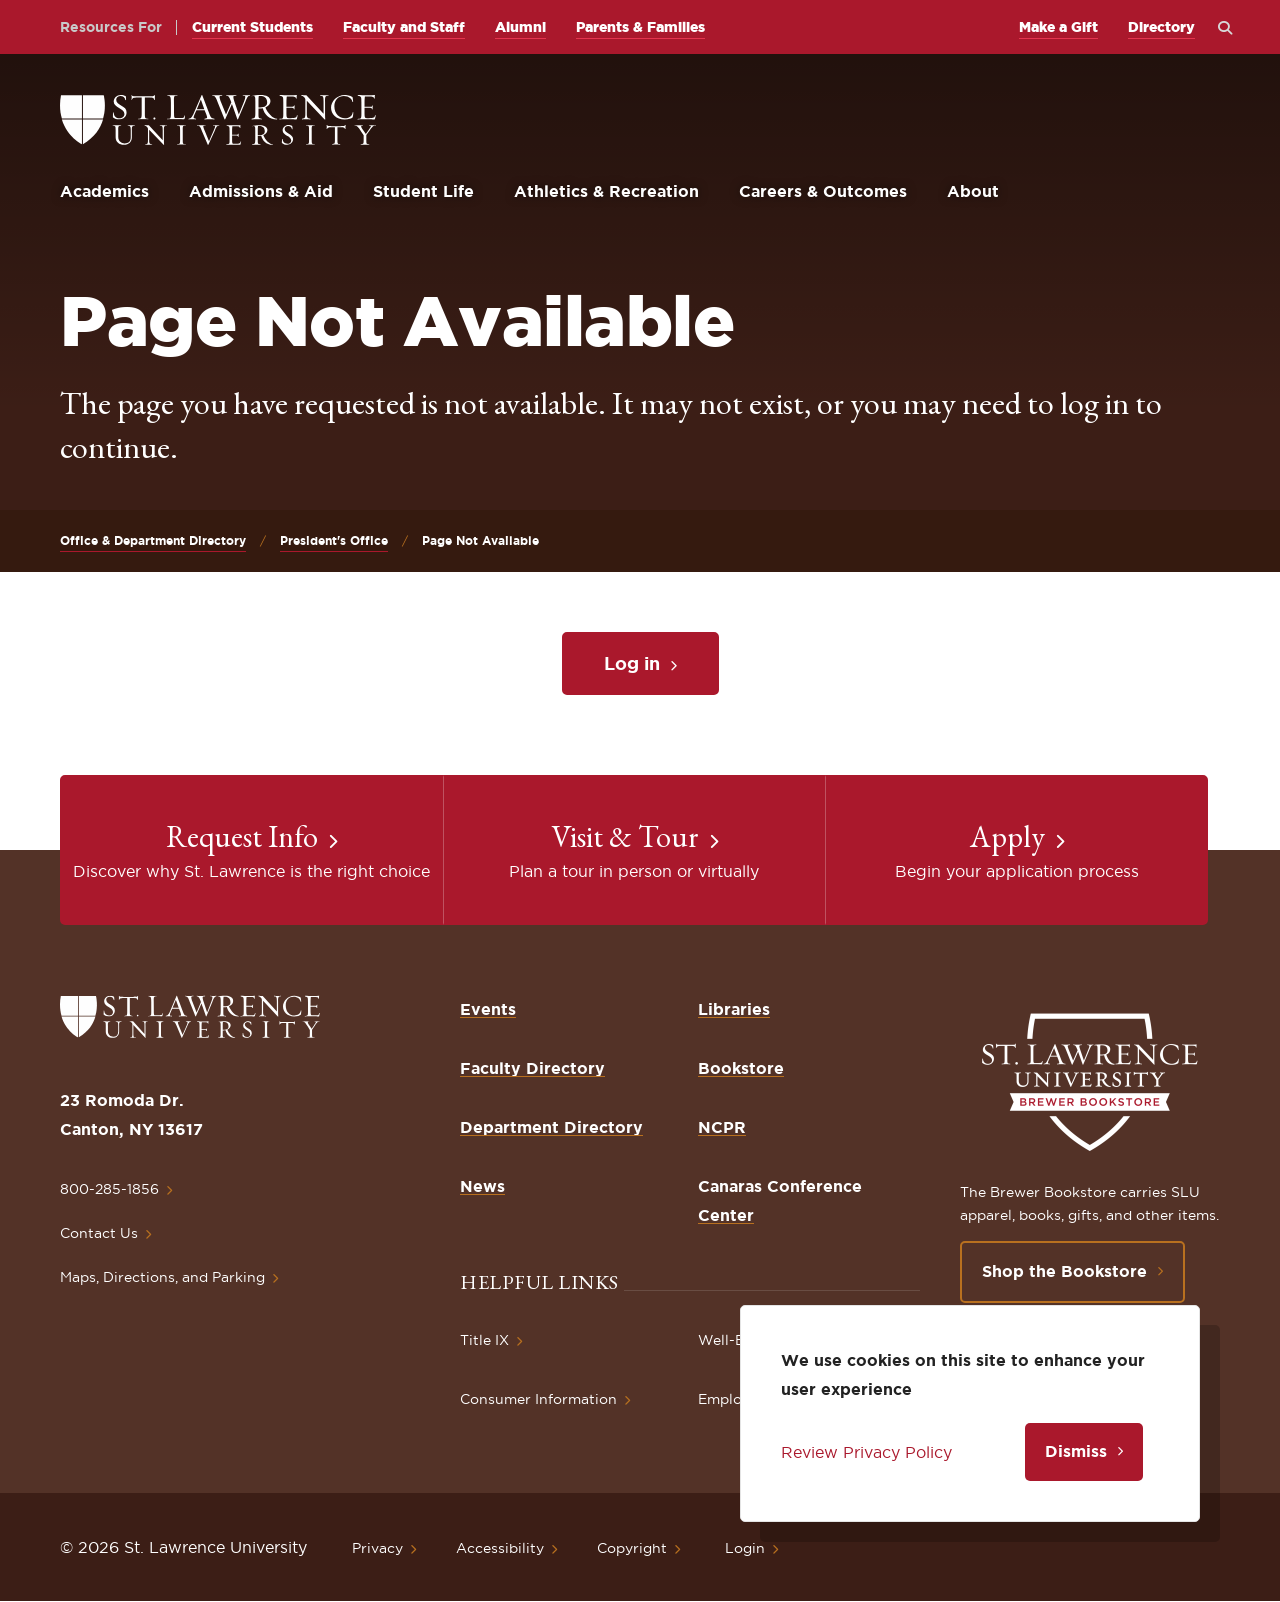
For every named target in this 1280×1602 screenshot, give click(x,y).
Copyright (632, 1548)
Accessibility (500, 1548)
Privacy (377, 1548)
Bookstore (741, 1068)
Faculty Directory (532, 1068)
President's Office (334, 540)
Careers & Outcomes (823, 191)
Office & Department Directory (153, 540)
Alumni (520, 27)
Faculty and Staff (404, 27)
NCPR (722, 1127)
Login (745, 1548)
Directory (1161, 27)
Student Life (423, 191)
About (973, 191)
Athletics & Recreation (606, 191)
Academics (104, 191)
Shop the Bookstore (1064, 1271)
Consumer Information (538, 1399)
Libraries (734, 1009)
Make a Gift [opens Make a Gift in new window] (1058, 27)
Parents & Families (640, 27)
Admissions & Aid (261, 191)
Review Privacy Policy (866, 1452)
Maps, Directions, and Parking (162, 1277)
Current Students (252, 27)
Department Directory (551, 1127)
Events (488, 1009)
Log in (632, 663)
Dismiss (1076, 1451)
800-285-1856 (109, 1189)
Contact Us (99, 1233)
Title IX (484, 1340)
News (482, 1186)
